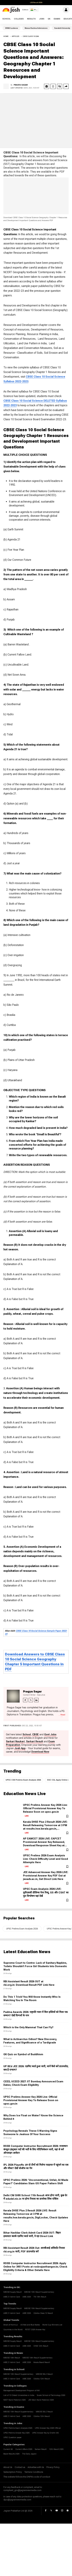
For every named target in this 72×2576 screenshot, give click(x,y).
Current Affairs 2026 (23, 2449)
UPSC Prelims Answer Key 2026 (16, 2433)
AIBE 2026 (27, 2297)
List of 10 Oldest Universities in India (18, 2395)
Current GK (8, 2449)
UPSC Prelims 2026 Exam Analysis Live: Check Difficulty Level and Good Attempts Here (45, 1859)
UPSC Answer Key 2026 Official (48, 2428)
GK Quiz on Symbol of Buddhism (23, 2054)
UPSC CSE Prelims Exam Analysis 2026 (23, 1780)
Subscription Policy (12, 2472)
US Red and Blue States (30, 2325)
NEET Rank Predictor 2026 (14, 2400)
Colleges (19, 19)
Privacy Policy (53, 2467)
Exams (57, 19)
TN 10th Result (39, 2297)
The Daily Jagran (29, 2454)
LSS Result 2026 (36, 2)
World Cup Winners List (52, 2325)
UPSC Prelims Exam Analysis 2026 (22, 1928)
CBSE (35, 1734)
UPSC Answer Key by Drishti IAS (45, 2433)
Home (5, 36)
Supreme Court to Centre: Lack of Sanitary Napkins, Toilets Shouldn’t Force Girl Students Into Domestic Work (35, 1966)
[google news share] (46, 86)
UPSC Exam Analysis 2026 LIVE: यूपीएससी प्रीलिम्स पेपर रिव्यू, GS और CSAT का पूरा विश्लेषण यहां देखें (46, 1892)
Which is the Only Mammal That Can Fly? (28, 2027)
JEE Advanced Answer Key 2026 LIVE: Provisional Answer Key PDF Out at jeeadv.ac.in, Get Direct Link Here (45, 1876)
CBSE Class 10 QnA (31, 36)
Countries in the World (13, 2329)
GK (49, 19)
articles (15, 36)
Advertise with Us (36, 2467)
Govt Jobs (50, 1734)
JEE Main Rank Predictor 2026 (41, 2400)
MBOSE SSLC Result (44, 2374)
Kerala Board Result (41, 2362)
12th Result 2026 (56, 2449)
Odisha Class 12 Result (43, 2313)
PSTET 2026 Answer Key (35, 2329)
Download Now (40, 1751)
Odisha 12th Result (41, 2379)
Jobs (41, 19)
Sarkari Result (34, 1741)
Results (31, 19)
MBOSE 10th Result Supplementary (39, 2292)
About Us (7, 2467)
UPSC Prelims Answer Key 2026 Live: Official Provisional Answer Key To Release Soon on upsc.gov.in (45, 1808)
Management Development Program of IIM (21, 2390)
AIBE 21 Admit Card (11, 2297)
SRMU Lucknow (11, 28)
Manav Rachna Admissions (36, 28)
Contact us (20, 2467)
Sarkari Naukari (15, 1741)
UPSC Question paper (12, 2437)
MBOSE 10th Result (11, 2357)
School (6, 19)
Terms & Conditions (33, 2472)
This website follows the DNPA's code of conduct (26, 2476)
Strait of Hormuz (10, 2325)
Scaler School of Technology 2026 (51, 2395)
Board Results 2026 (11, 2454)
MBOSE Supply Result (12, 2292)
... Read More (62, 1715)
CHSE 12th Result (40, 2346)
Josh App (20, 1748)
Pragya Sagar (21, 85)
